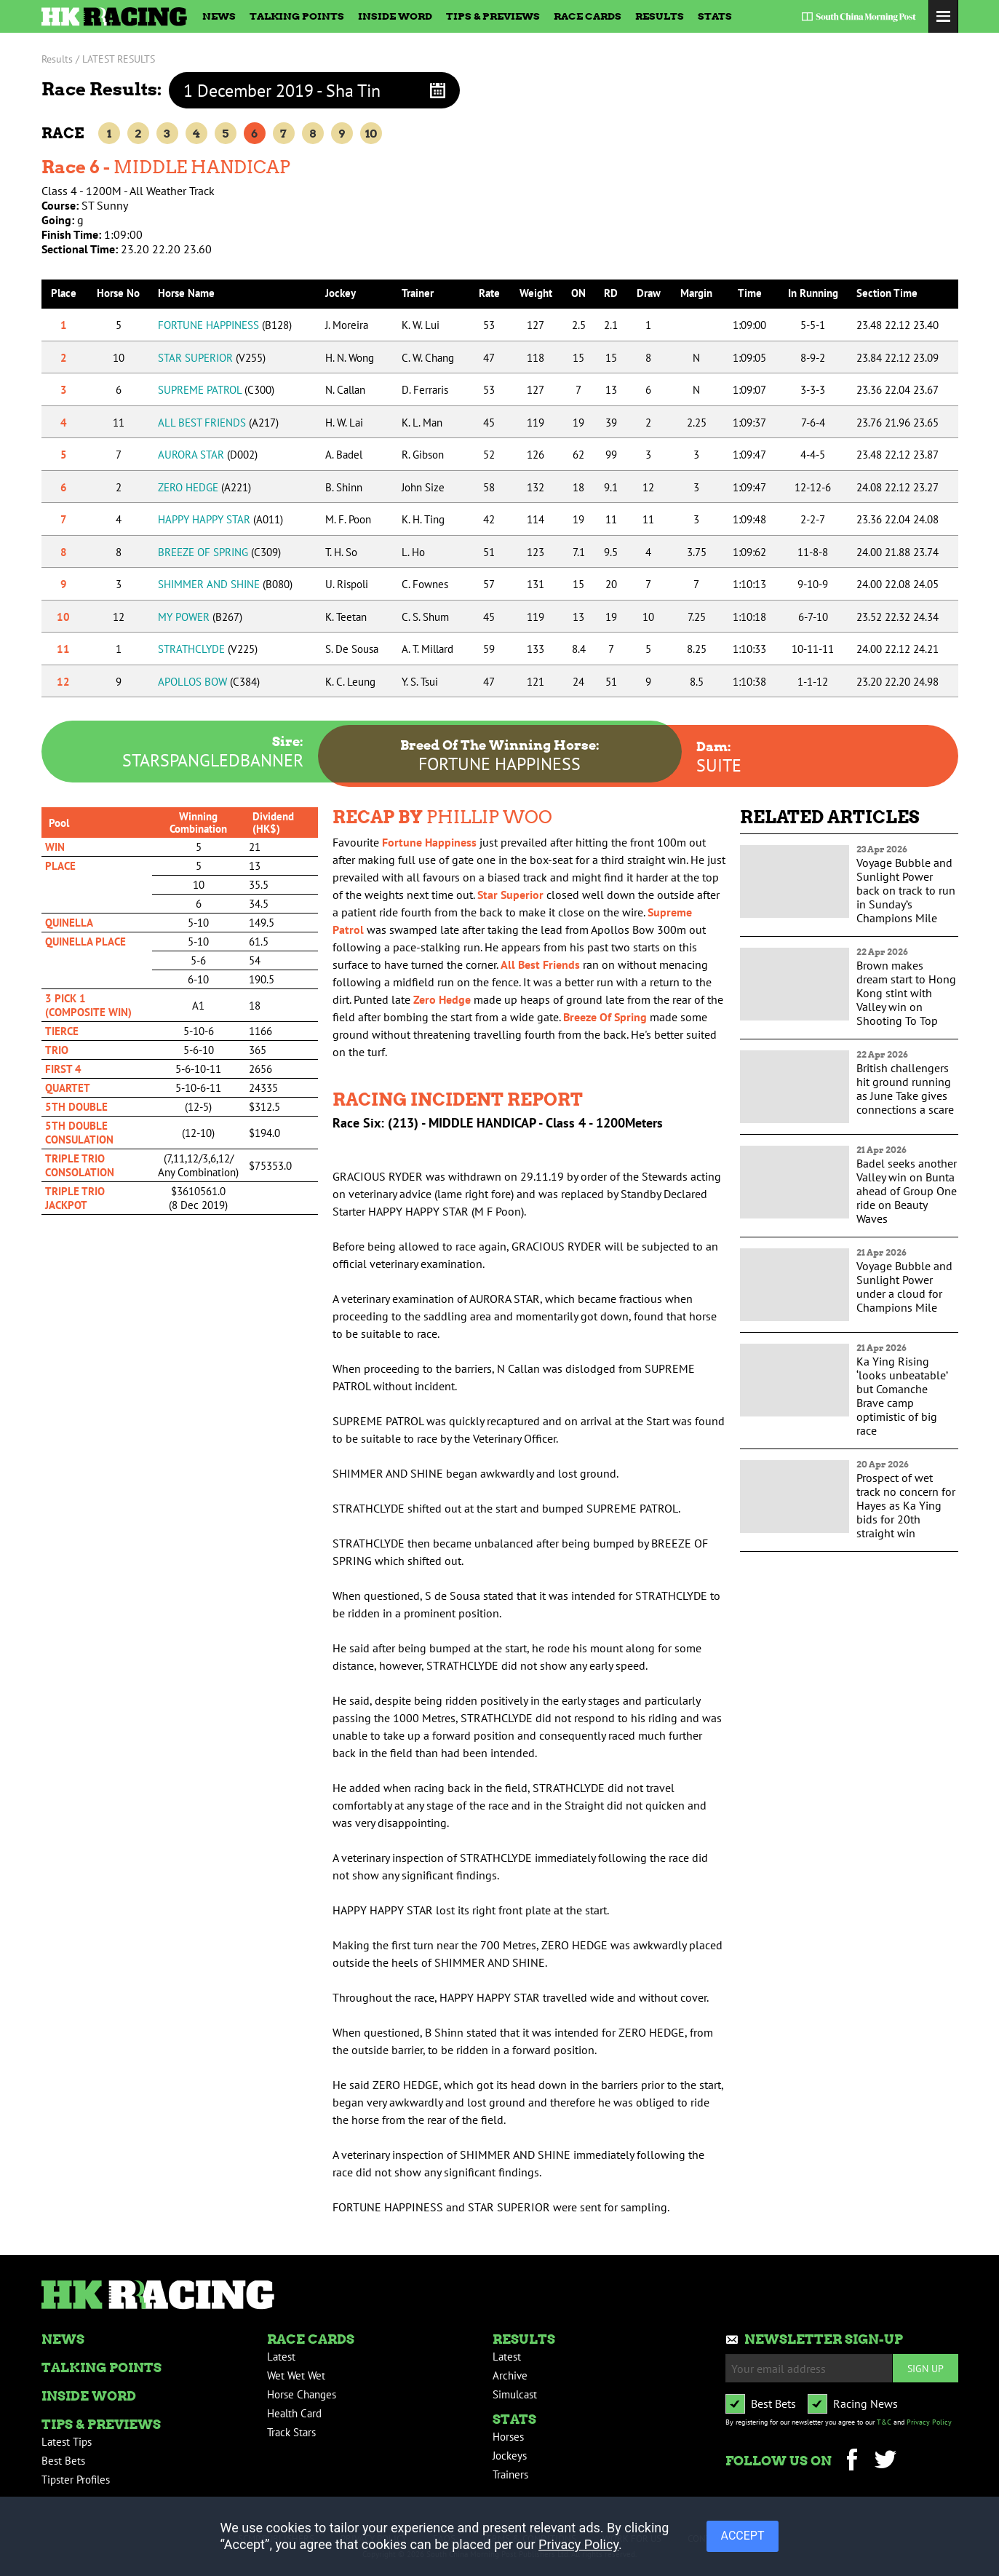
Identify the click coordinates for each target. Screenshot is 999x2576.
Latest (281, 2356)
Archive (510, 2375)
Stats (715, 16)
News (219, 16)
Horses (508, 2437)
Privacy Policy (929, 2422)
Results (659, 16)
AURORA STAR (208, 454)
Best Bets (63, 2461)
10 (371, 133)
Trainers (510, 2474)
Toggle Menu (943, 16)
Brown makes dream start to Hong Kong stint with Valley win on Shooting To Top (906, 993)
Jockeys (510, 2455)
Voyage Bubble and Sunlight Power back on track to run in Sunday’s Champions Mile (905, 890)
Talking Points (297, 16)
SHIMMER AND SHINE (225, 584)
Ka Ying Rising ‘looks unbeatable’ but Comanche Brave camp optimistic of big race (901, 1396)
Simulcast (515, 2394)
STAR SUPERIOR (212, 358)
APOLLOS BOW (209, 682)
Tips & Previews (493, 16)
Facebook (852, 2461)
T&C (884, 2422)
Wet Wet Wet (296, 2375)
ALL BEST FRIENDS (218, 422)
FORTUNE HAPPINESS (225, 325)
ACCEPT (743, 2536)
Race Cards (587, 16)
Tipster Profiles (75, 2479)
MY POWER (200, 617)
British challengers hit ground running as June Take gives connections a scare (905, 1089)
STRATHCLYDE (208, 649)
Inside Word (395, 16)
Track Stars (291, 2432)
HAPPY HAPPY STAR (220, 519)
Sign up (925, 2368)
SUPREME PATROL (216, 390)
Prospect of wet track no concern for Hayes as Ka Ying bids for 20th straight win (905, 1505)
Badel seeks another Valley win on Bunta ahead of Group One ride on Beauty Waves (906, 1191)
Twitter (886, 2461)
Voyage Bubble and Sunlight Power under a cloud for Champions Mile (904, 1287)
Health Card (294, 2413)
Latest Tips (66, 2442)
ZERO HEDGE (204, 487)
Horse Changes (301, 2394)
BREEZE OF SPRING (219, 552)
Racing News (865, 2403)
